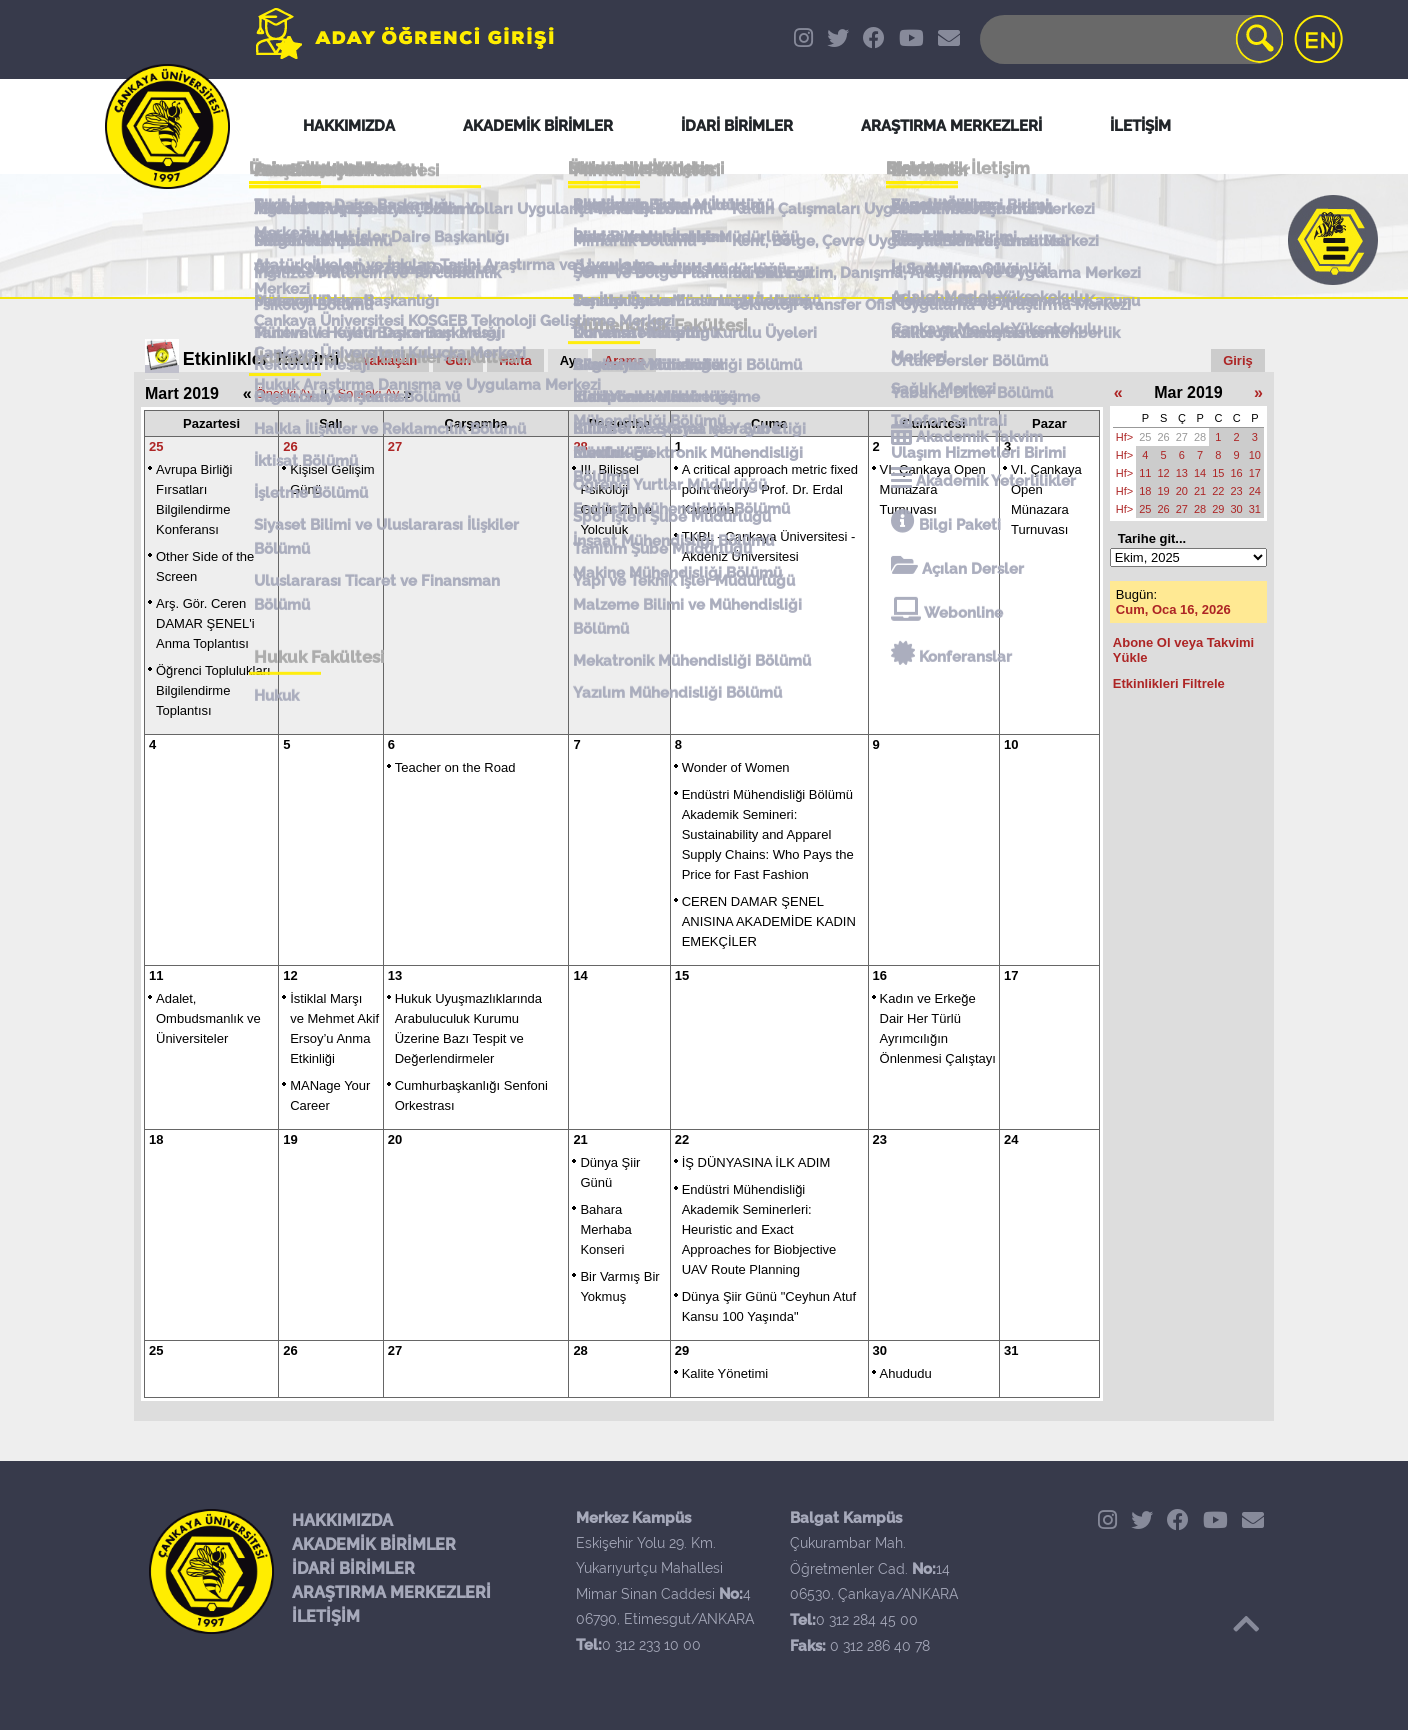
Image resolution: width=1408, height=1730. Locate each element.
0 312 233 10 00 (651, 1645)
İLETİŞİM (326, 1616)
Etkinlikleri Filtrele (1169, 683)
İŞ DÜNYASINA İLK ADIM (756, 1162)
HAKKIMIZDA (342, 1520)
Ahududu (906, 1373)
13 (395, 975)
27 (395, 446)
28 (580, 446)
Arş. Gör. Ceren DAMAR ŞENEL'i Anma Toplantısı (205, 623)
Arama (624, 360)
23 (880, 1139)
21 (580, 1139)
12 (290, 975)
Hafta (515, 360)
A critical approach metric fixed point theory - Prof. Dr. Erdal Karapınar (770, 489)
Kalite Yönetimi (725, 1373)
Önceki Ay (285, 393)
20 (395, 1139)
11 (156, 975)
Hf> (1124, 437)
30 (880, 1350)
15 (682, 975)
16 (880, 975)
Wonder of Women (736, 767)
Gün (458, 360)
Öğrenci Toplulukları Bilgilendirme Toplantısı (213, 690)
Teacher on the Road (455, 767)
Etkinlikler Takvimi (261, 359)
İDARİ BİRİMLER (353, 1568)
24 (1011, 1139)
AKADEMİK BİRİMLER (374, 1544)
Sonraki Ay (368, 393)
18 (156, 1139)
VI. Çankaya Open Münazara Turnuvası (933, 489)
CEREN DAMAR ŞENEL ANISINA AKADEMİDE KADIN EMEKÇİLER (769, 921)
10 (1011, 744)
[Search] (1130, 39)
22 (682, 1139)
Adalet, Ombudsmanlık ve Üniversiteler (208, 1018)
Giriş (1238, 360)
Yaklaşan (390, 360)
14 (580, 975)
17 (1011, 975)
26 (290, 446)
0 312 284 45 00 (867, 1620)
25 (156, 446)
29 (682, 1350)
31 (1011, 1350)
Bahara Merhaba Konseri (605, 1229)
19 (290, 1139)
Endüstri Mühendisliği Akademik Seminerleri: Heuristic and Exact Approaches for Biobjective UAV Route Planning (759, 1229)
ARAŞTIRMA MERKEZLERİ (391, 1592)
